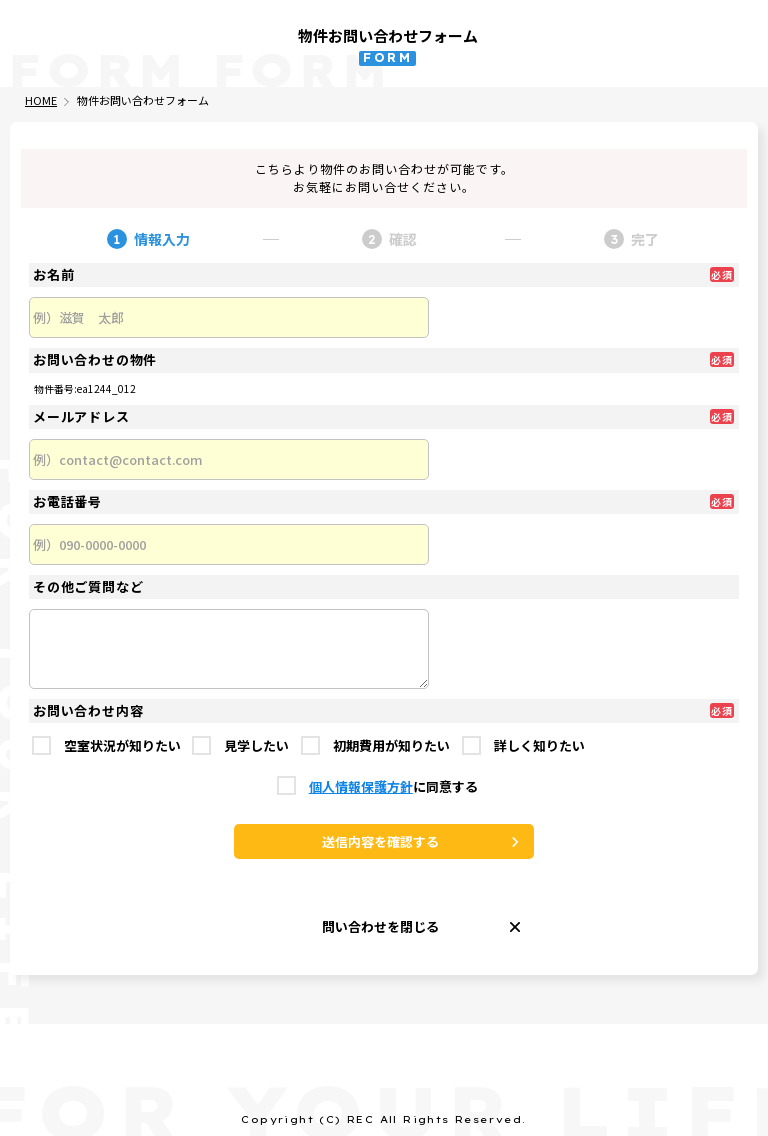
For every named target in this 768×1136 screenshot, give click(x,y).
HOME (41, 100)
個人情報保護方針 (361, 787)
